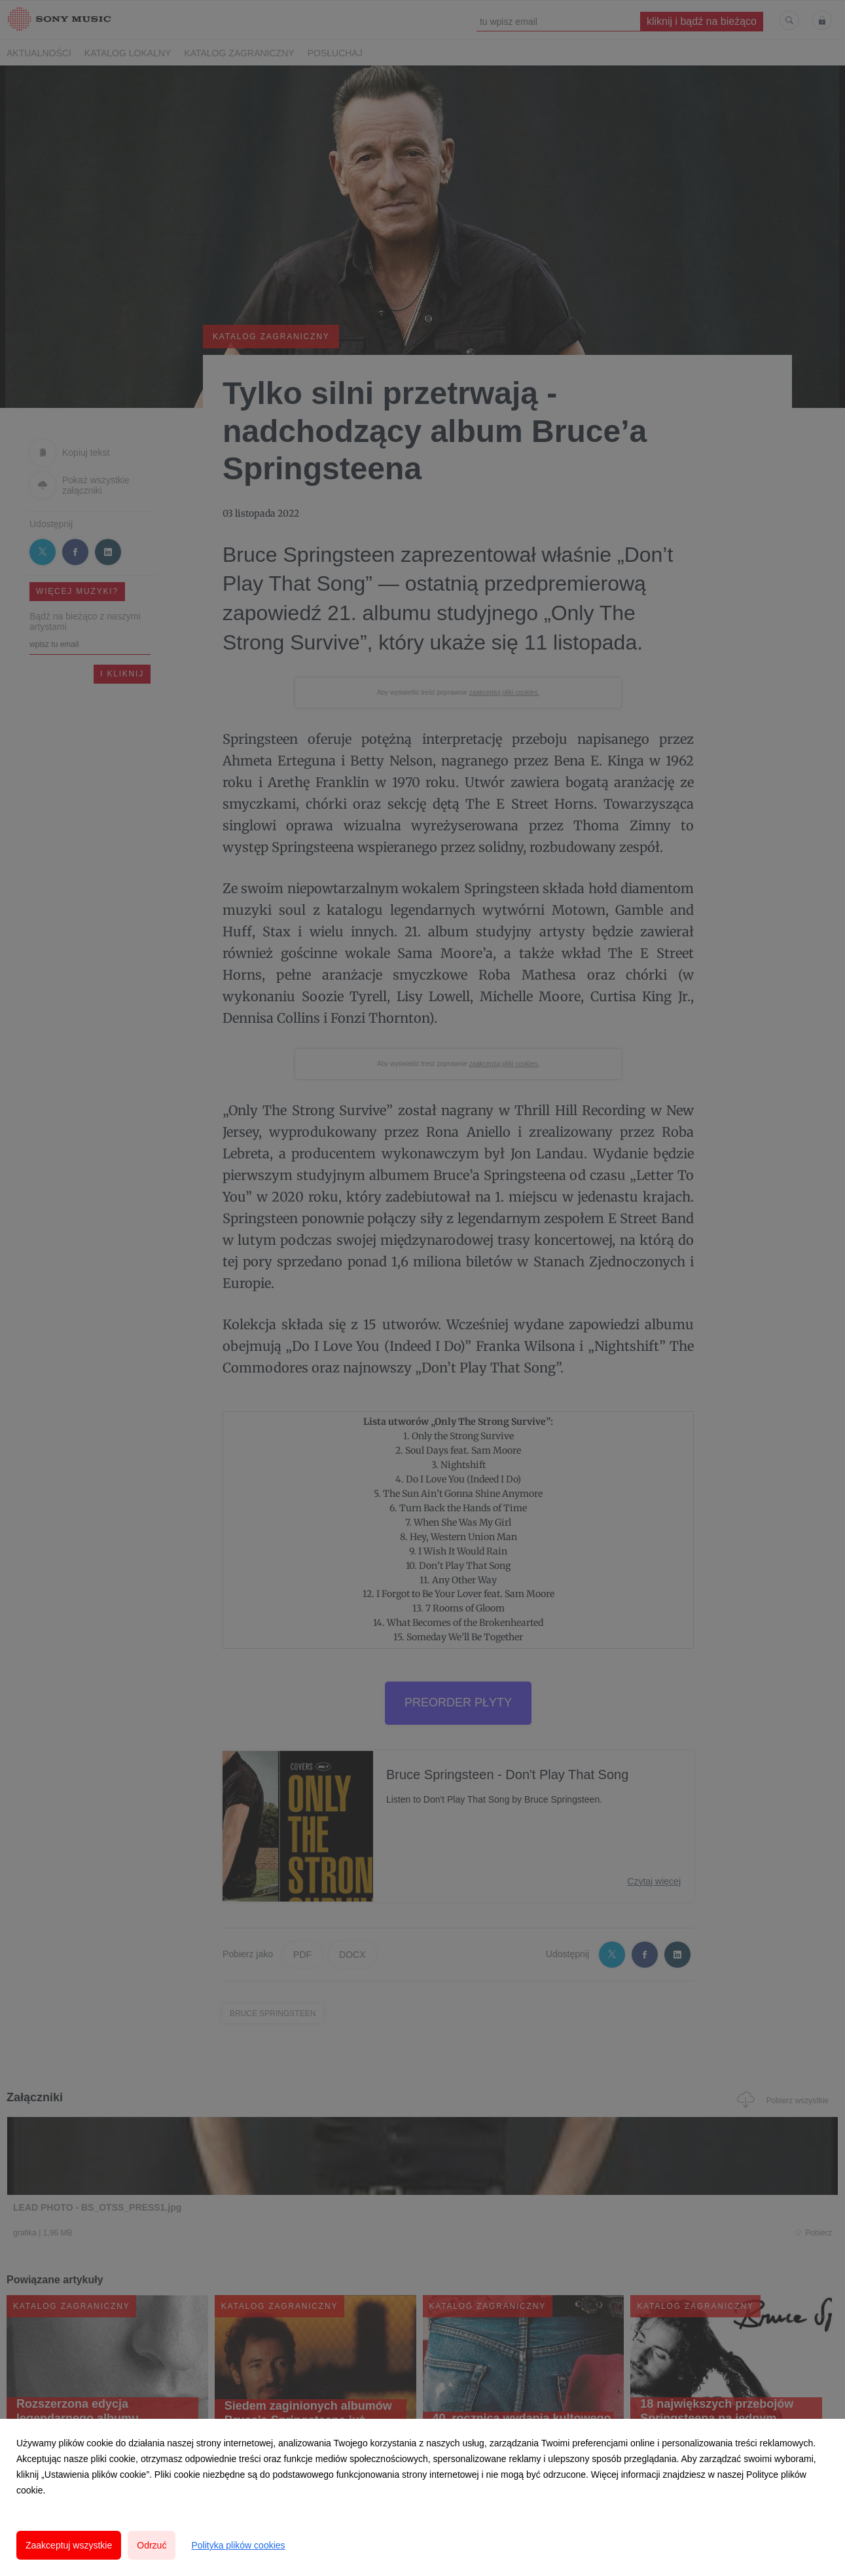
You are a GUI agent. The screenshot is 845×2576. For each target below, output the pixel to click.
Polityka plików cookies (238, 2545)
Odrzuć (151, 2545)
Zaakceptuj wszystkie (69, 2545)
